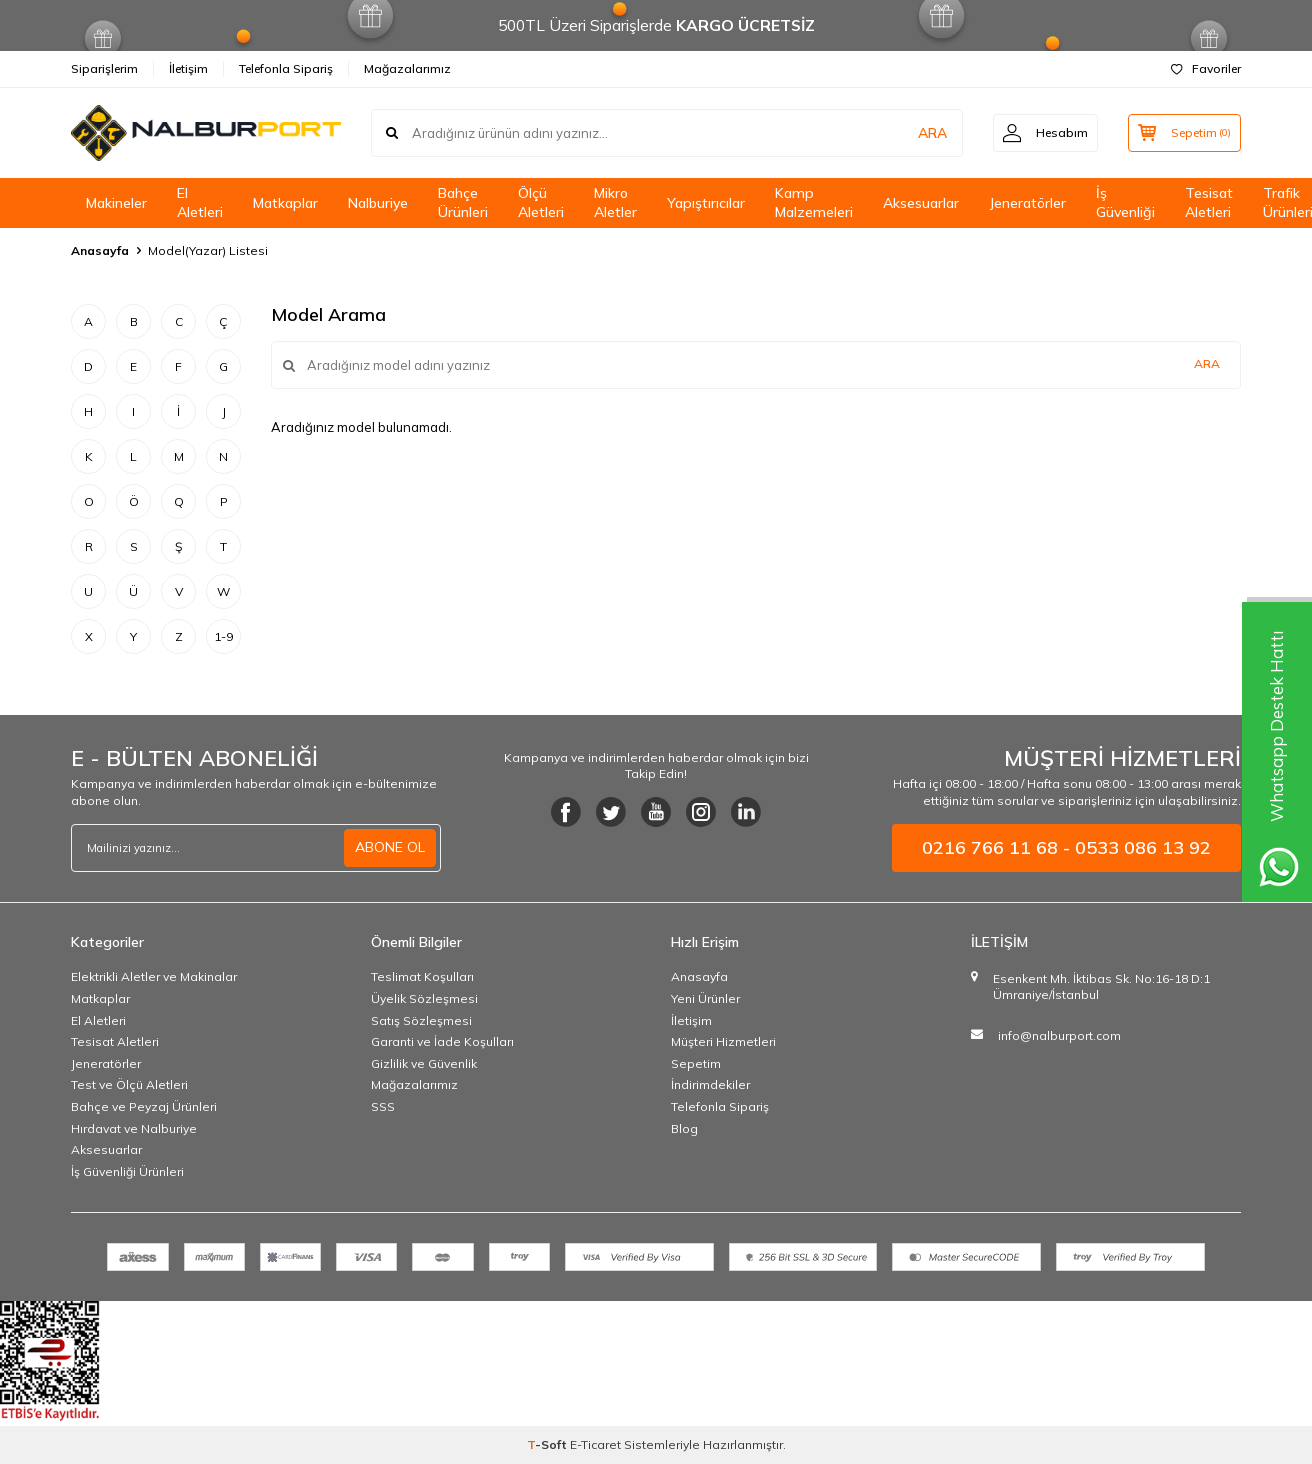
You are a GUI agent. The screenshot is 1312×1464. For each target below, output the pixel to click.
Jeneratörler (1027, 203)
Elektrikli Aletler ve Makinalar (154, 976)
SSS (383, 1106)
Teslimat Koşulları (422, 976)
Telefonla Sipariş (286, 68)
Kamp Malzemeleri (814, 202)
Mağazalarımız (407, 68)
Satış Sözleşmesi (421, 1020)
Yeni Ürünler (705, 998)
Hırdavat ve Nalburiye (134, 1128)
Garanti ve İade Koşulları (442, 1041)
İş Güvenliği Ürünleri (127, 1171)
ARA (928, 133)
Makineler (116, 203)
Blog (684, 1128)
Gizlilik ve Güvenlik (424, 1063)
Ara (1207, 363)
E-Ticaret (595, 1444)
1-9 (223, 636)
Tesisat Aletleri (1209, 202)
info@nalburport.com (1059, 1035)
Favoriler (1206, 68)
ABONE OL (390, 847)
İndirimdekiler (710, 1084)
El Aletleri (200, 202)
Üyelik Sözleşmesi (424, 998)
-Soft (548, 1444)
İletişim (188, 68)
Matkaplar (285, 203)
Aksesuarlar (921, 203)
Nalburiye (378, 203)
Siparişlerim (104, 68)
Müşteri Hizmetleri (723, 1041)
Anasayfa (100, 250)
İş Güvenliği (1125, 202)
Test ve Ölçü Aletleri (129, 1084)
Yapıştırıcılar (706, 203)
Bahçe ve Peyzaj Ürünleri (144, 1106)
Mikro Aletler (615, 202)
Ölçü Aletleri (541, 202)
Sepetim (696, 1063)
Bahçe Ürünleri (463, 202)
